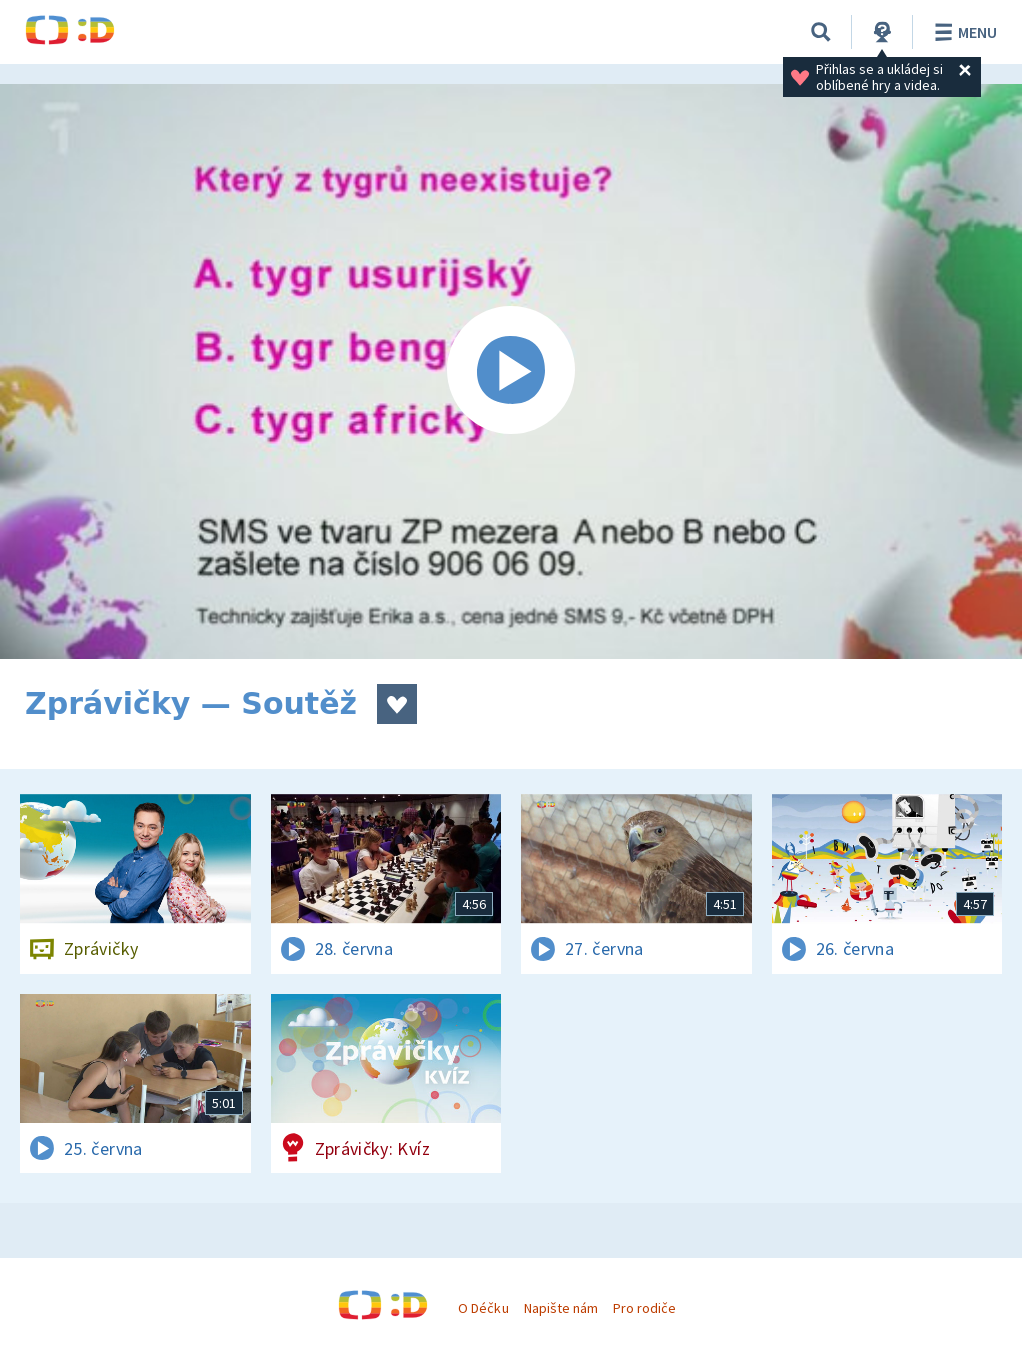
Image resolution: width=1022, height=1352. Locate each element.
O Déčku (483, 1308)
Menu (962, 32)
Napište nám (561, 1308)
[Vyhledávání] (821, 32)
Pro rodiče (644, 1308)
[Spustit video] (511, 371)
